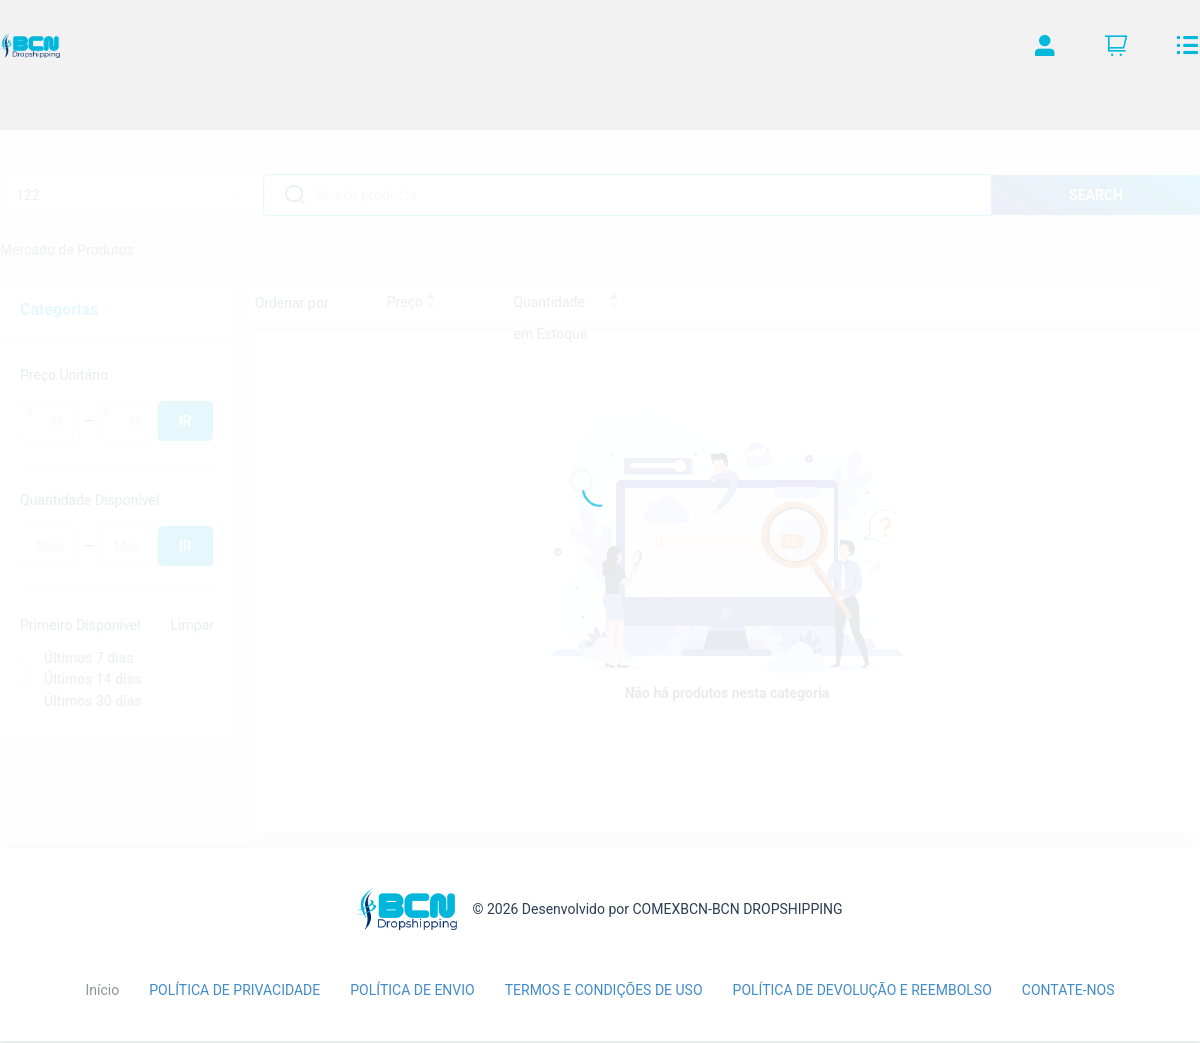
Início (102, 990)
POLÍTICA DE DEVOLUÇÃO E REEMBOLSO (862, 990)
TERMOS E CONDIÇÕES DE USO (604, 990)
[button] (1045, 50)
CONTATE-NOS (1068, 990)
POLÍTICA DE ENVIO (412, 990)
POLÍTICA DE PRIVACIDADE (234, 990)
